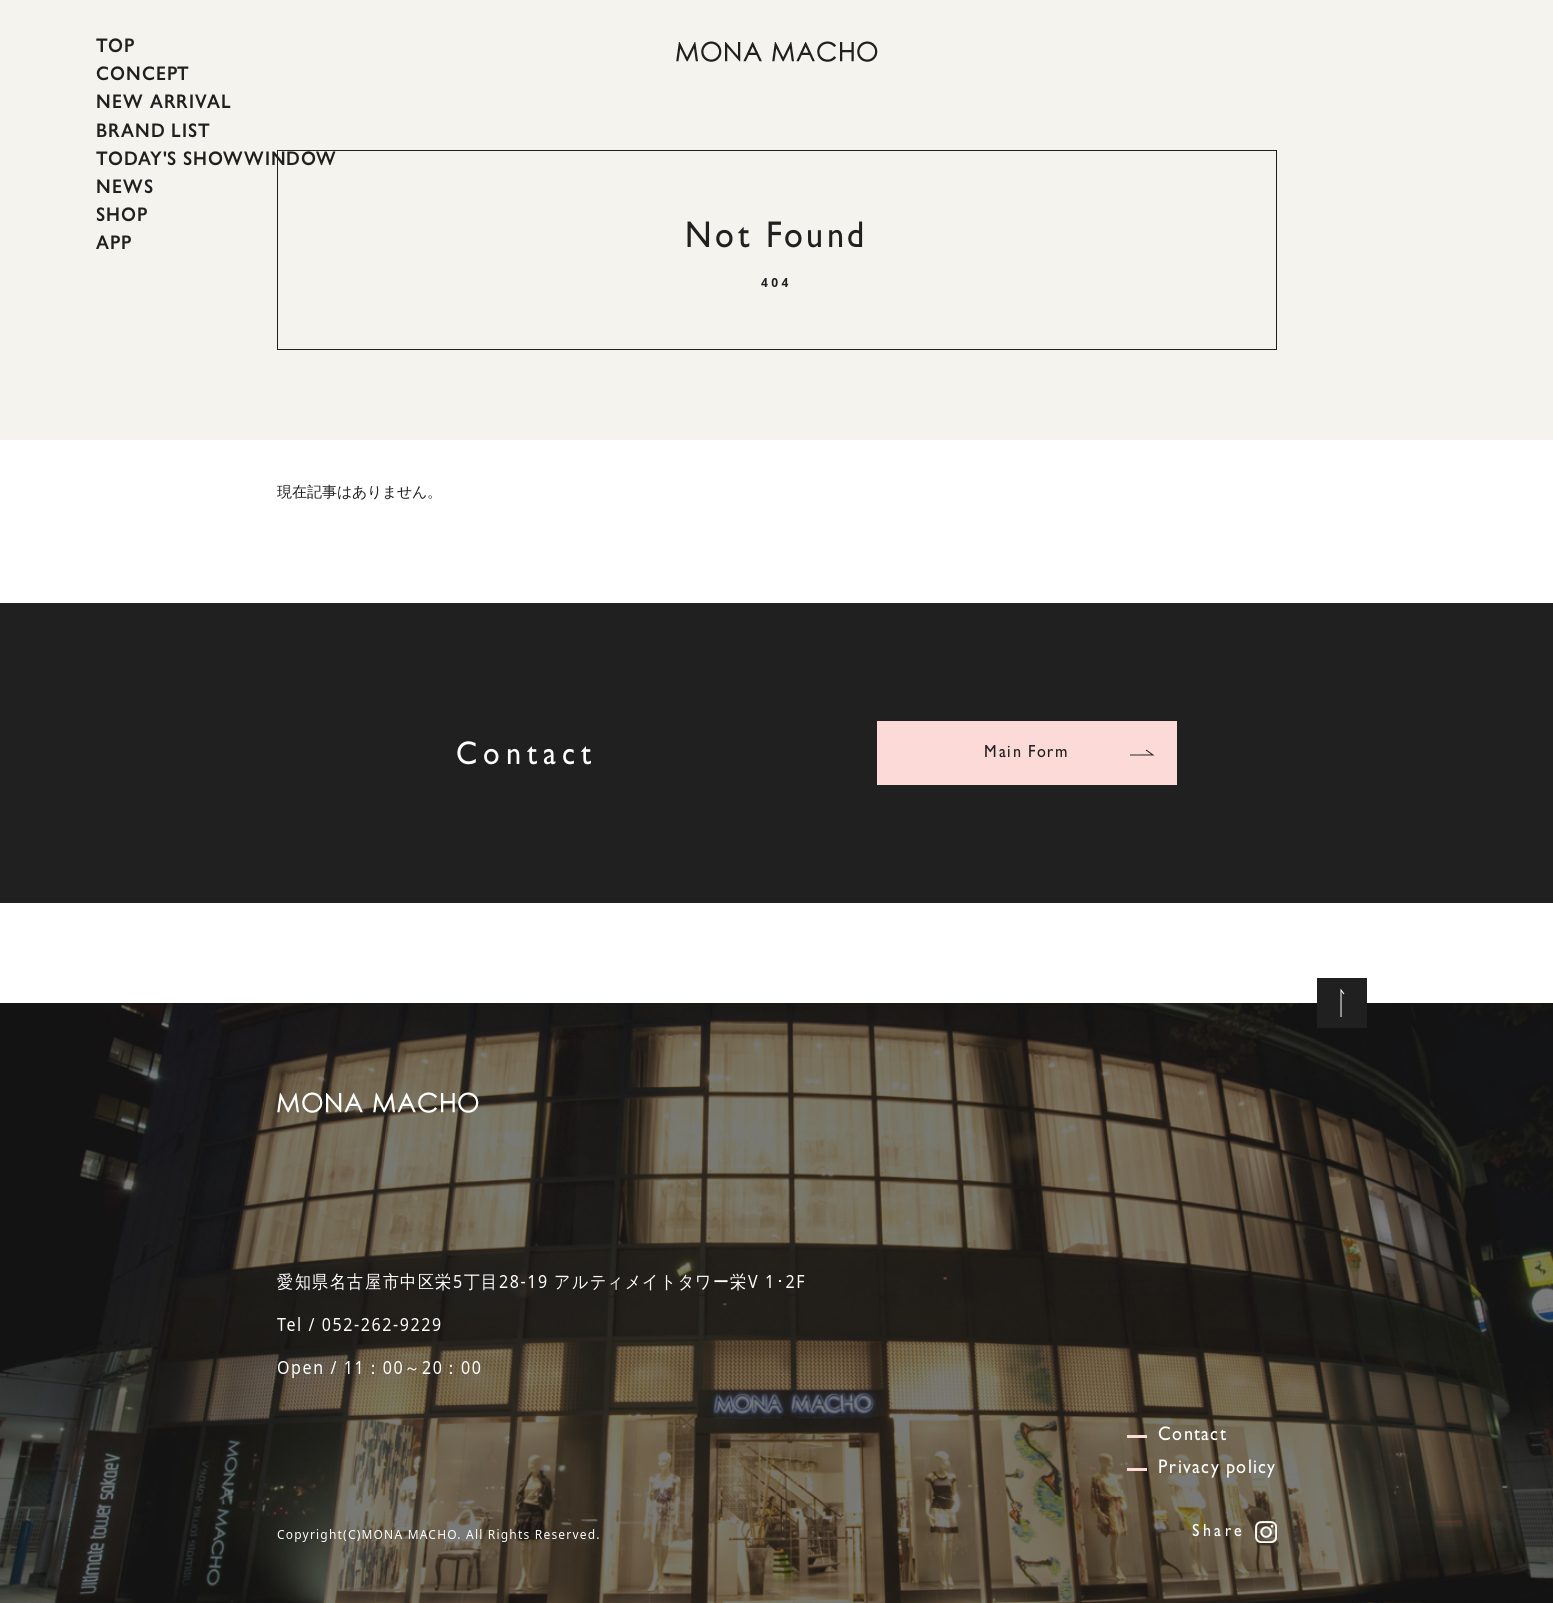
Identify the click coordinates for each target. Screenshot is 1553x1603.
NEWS (125, 186)
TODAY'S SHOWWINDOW (216, 158)
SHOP (122, 214)
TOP (115, 45)
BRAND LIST (153, 129)
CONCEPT (143, 73)
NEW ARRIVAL (164, 101)
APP (114, 242)
